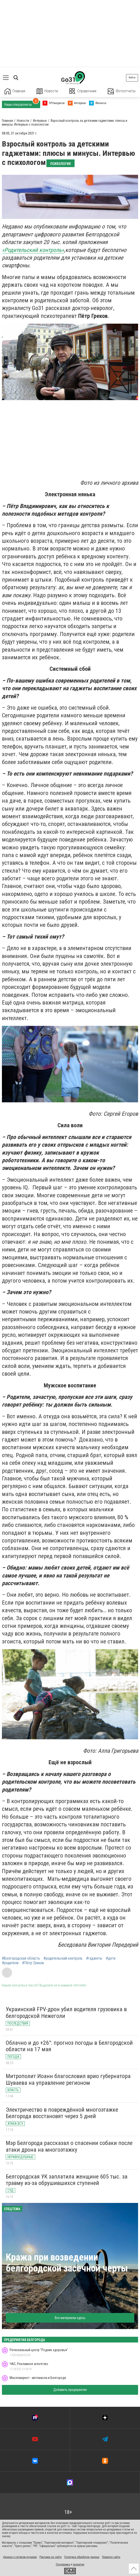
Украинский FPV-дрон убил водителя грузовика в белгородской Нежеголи (66, 2012)
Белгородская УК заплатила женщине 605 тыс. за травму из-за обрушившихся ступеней (66, 2180)
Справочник (82, 91)
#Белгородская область (21, 1958)
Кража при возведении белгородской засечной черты (67, 2263)
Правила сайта (111, 2557)
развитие (78, 2564)
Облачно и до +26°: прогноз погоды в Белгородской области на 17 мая (69, 2046)
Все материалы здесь (70, 2318)
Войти (132, 77)
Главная (15, 91)
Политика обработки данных (81, 2557)
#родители (10, 1963)
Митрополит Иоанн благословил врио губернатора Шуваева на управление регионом (68, 2079)
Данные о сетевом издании (20, 2557)
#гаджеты (94, 1958)
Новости (47, 91)
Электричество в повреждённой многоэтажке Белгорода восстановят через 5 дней (62, 2113)
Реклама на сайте (50, 2557)
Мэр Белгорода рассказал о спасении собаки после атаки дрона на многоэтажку (69, 2146)
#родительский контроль (63, 1958)
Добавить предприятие (70, 2390)
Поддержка (63, 2564)
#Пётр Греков (33, 1963)
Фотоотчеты (121, 91)
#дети (110, 1958)
